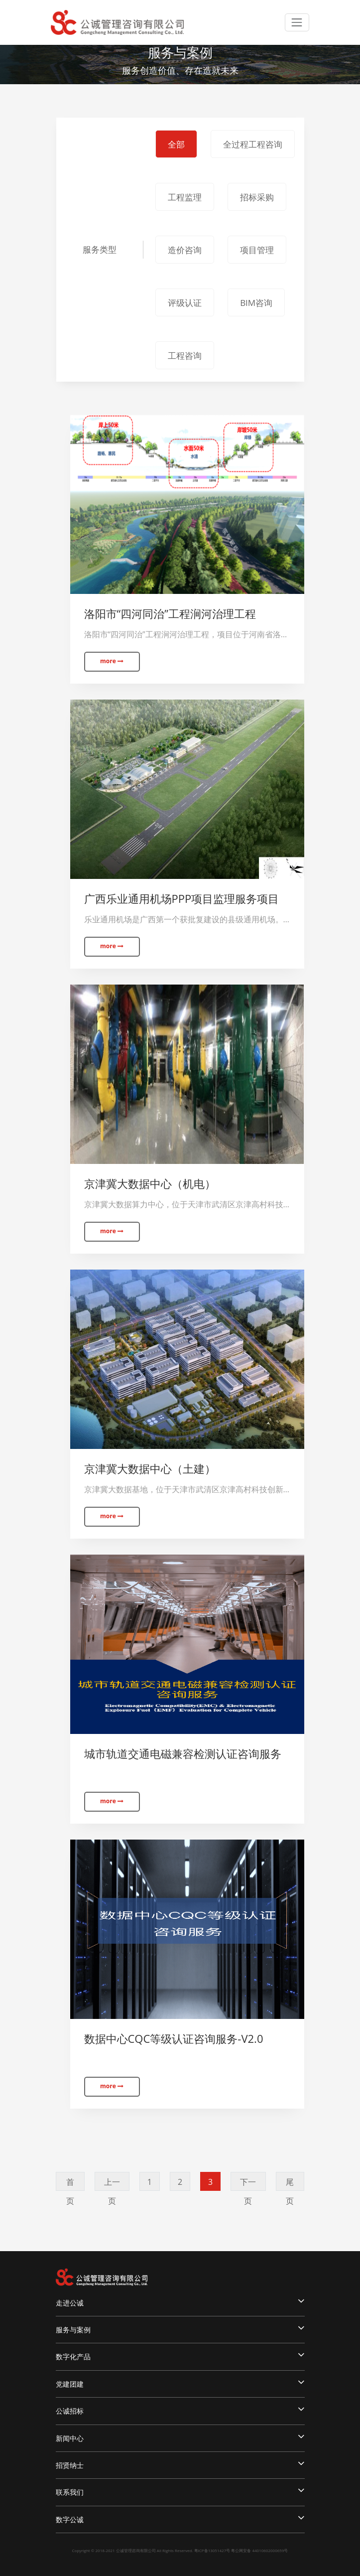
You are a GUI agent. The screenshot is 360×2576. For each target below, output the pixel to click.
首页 (70, 2183)
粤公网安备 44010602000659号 (259, 2550)
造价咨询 (185, 250)
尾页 (290, 2183)
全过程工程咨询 (252, 144)
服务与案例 (180, 2328)
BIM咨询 (256, 302)
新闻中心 (180, 2437)
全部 (176, 144)
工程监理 (185, 197)
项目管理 (257, 250)
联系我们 (180, 2491)
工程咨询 (185, 355)
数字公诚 (180, 2518)
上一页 (112, 2183)
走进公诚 (180, 2301)
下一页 (248, 2183)
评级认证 (185, 302)
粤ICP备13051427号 (212, 2550)
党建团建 (180, 2383)
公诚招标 (180, 2410)
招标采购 (257, 197)
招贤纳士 (180, 2464)
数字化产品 (180, 2355)
